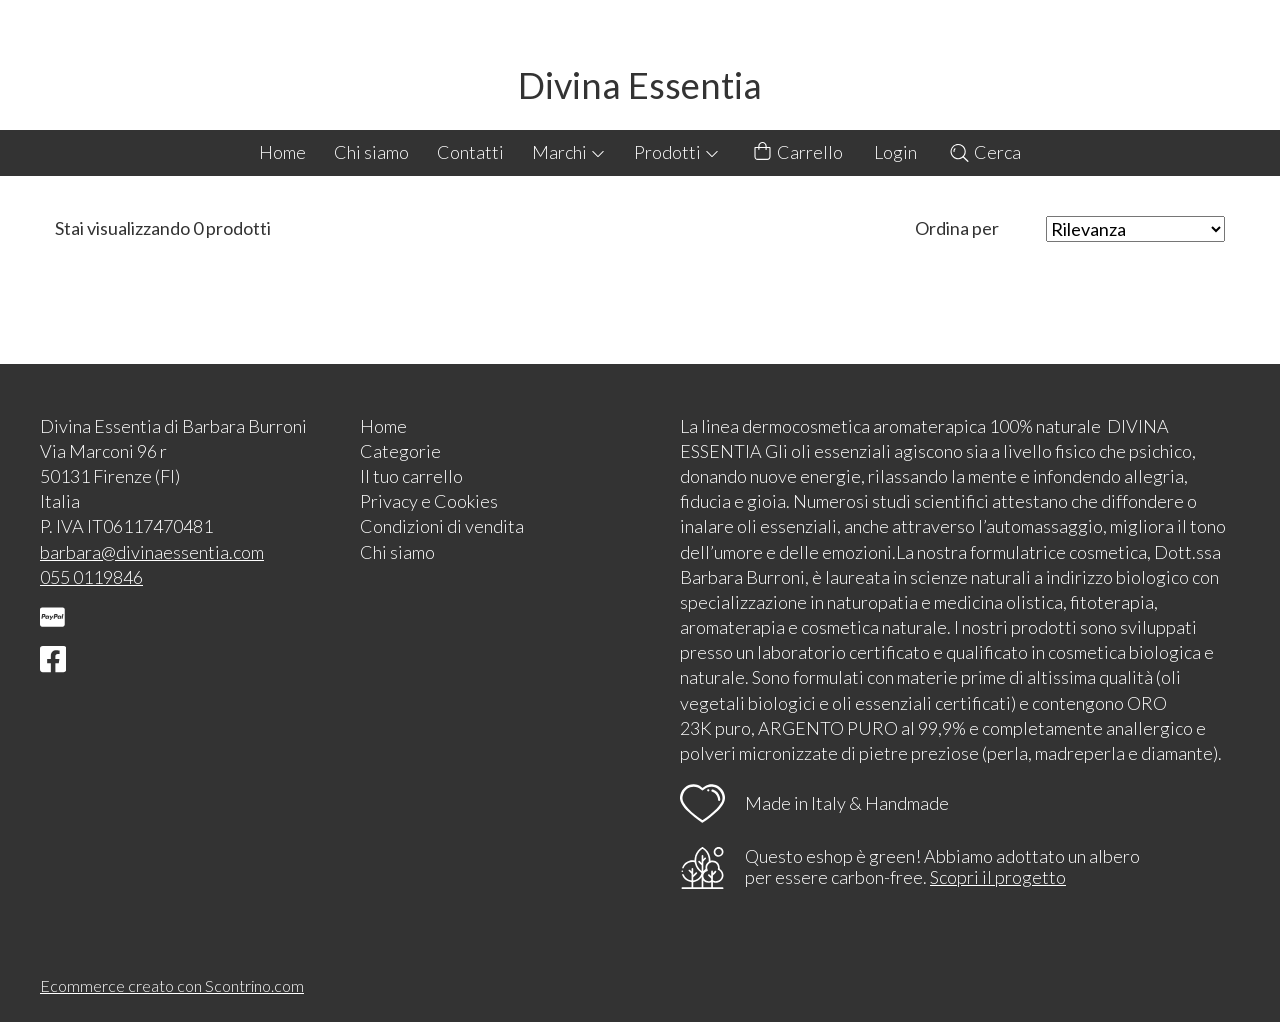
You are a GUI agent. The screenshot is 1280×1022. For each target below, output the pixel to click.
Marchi (569, 152)
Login (895, 152)
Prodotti (677, 152)
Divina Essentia (640, 85)
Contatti (470, 152)
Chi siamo (371, 152)
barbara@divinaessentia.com (152, 552)
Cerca (984, 152)
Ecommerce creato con (172, 985)
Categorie (400, 451)
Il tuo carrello (411, 476)
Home (282, 152)
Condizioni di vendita (442, 526)
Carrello (797, 152)
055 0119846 (91, 577)
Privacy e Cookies (429, 501)
